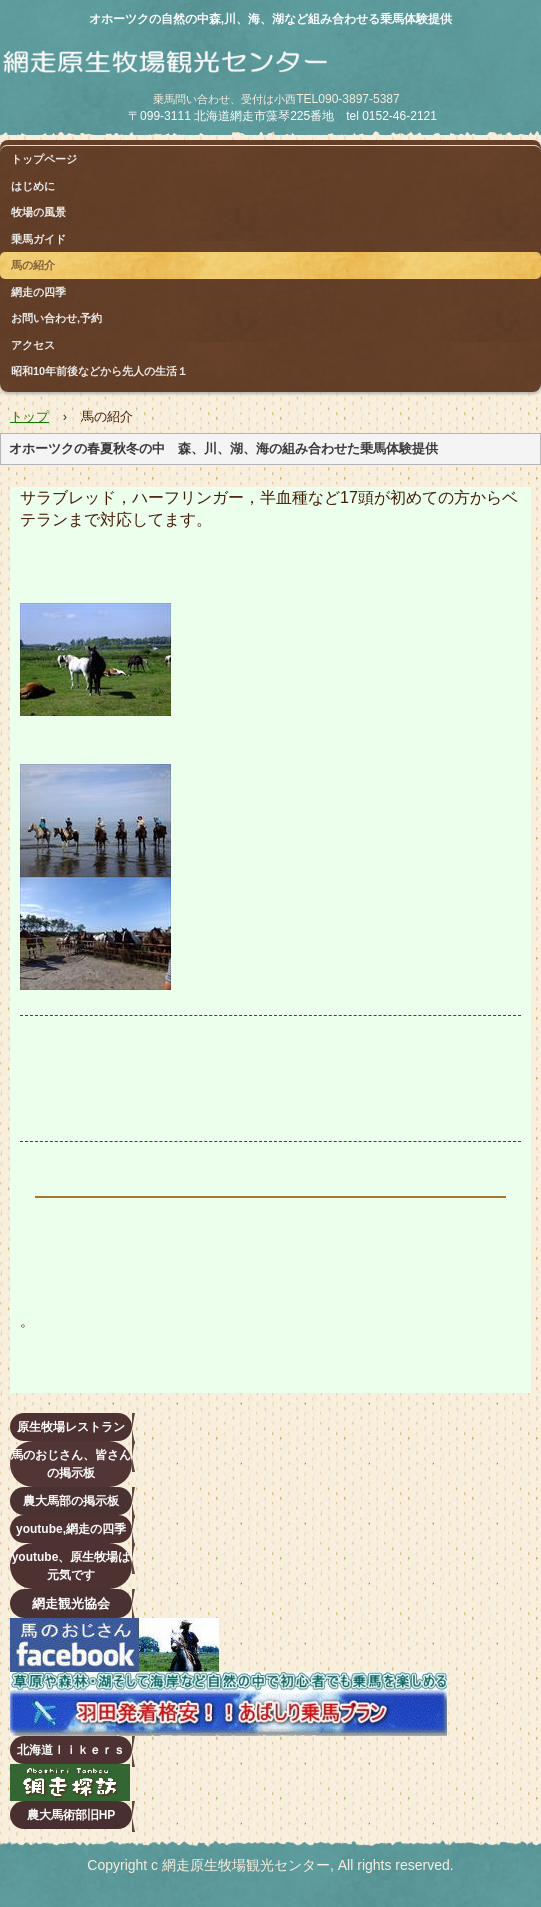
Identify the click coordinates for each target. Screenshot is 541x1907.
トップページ (44, 159)
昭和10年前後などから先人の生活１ (99, 371)
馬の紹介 (33, 265)
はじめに (33, 186)
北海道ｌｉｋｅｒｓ (71, 1750)
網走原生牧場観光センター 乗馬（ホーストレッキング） (235, 76)
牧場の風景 (38, 212)
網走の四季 (38, 292)
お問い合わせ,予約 (56, 318)
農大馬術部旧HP (71, 1815)
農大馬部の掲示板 (71, 1501)
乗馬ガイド (38, 239)
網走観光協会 (71, 1603)
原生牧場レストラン (71, 1427)
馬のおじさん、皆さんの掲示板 (71, 1464)
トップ (29, 416)
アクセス (33, 345)
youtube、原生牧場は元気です (71, 1566)
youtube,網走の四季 (71, 1529)
